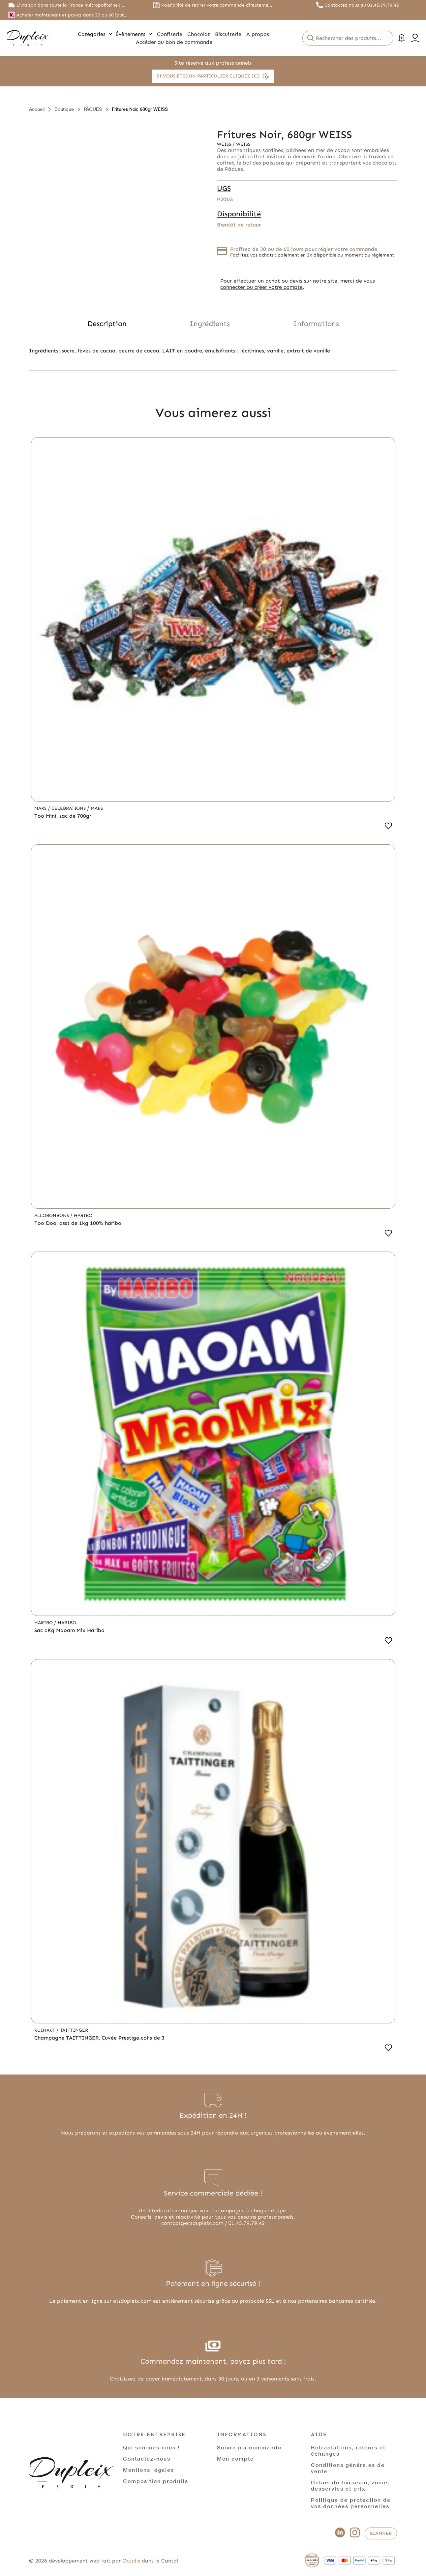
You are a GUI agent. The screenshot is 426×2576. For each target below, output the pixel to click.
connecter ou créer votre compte (261, 287)
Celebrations (69, 808)
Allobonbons (52, 1215)
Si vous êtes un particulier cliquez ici (213, 76)
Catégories (95, 34)
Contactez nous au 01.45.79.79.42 (361, 5)
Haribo (83, 1215)
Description (107, 323)
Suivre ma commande (249, 2447)
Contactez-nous (146, 2458)
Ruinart (45, 2030)
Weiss (224, 144)
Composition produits (155, 2481)
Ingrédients (210, 323)
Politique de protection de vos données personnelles (351, 2503)
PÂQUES (93, 109)
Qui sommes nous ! (151, 2447)
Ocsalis (131, 2561)
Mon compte (235, 2458)
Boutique (64, 109)
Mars (41, 808)
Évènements (133, 34)
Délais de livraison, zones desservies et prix (350, 2485)
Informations (316, 323)
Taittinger (74, 2030)
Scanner (381, 2533)
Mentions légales (148, 2470)
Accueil (37, 109)
